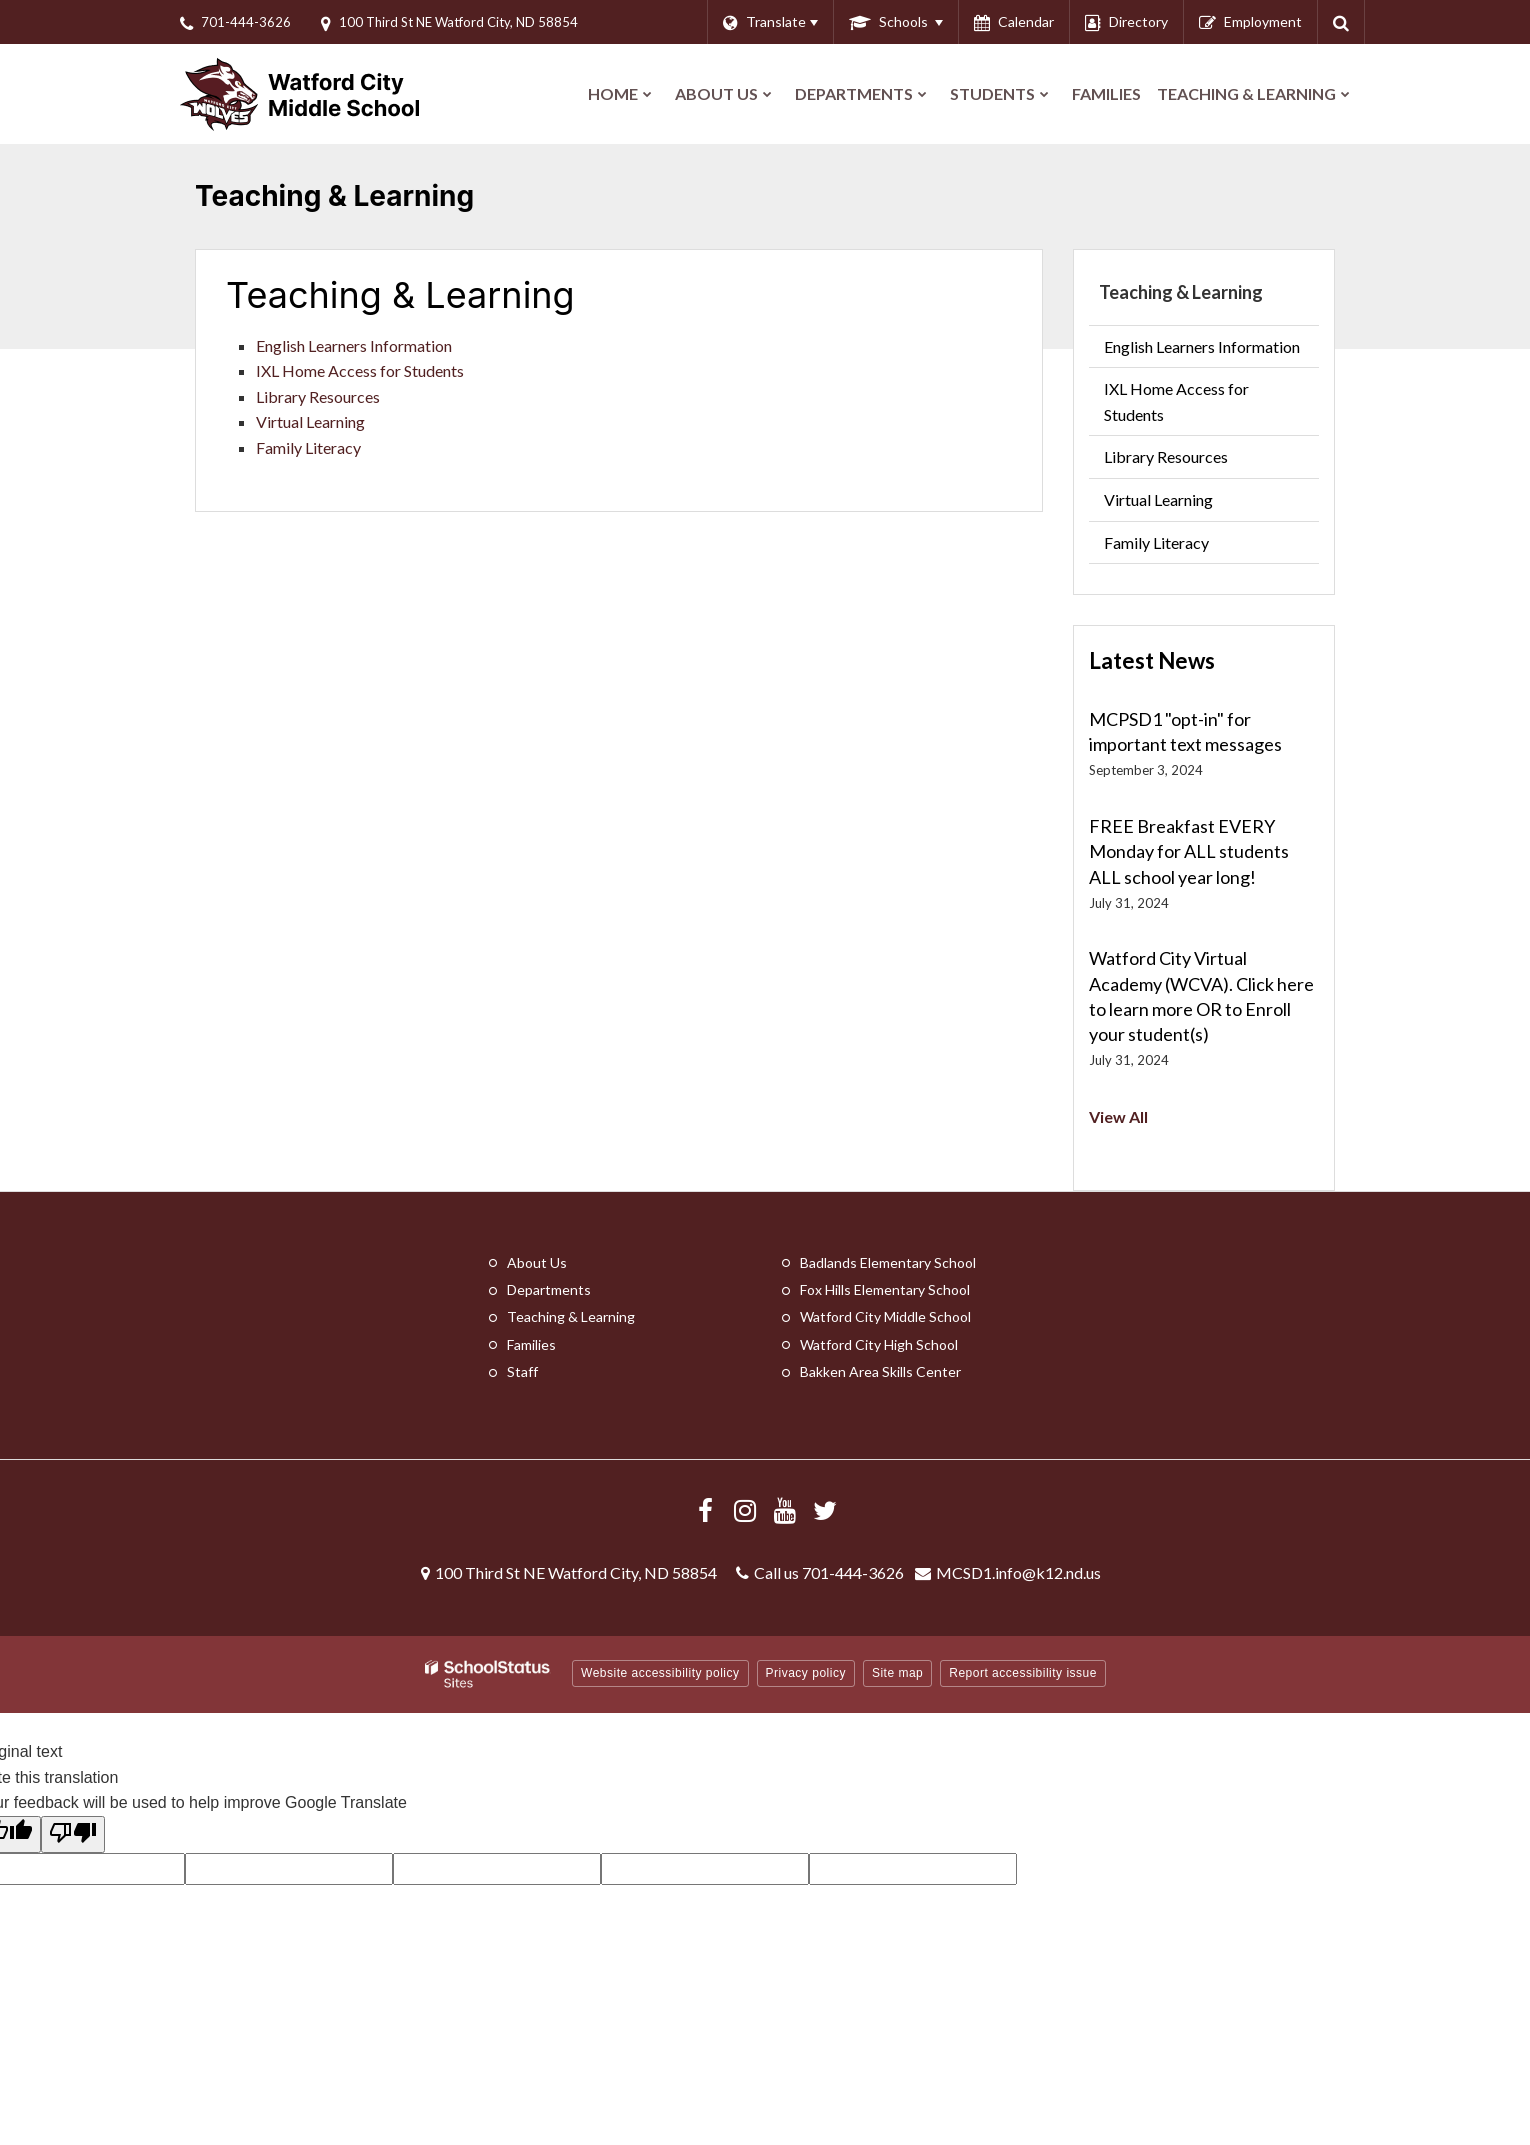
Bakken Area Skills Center (880, 1371)
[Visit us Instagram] (745, 1510)
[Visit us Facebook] (705, 1510)
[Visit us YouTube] (785, 1510)
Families (531, 1344)
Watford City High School (879, 1344)
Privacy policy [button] (806, 1673)
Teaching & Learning (1181, 292)
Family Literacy (308, 447)
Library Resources (318, 396)
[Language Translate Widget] (770, 22)
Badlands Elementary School (888, 1262)
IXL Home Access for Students (360, 370)
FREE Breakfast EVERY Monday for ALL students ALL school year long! (1189, 851)
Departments (549, 1289)
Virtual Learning (310, 421)
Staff (522, 1371)
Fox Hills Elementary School (885, 1289)
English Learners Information (354, 345)
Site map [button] (897, 1673)
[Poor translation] (73, 1835)
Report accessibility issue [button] (1023, 1673)
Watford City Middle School (885, 1316)
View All (1118, 1116)
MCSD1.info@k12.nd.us (1018, 1572)
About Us (537, 1262)
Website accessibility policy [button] (660, 1673)
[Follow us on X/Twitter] (825, 1510)
